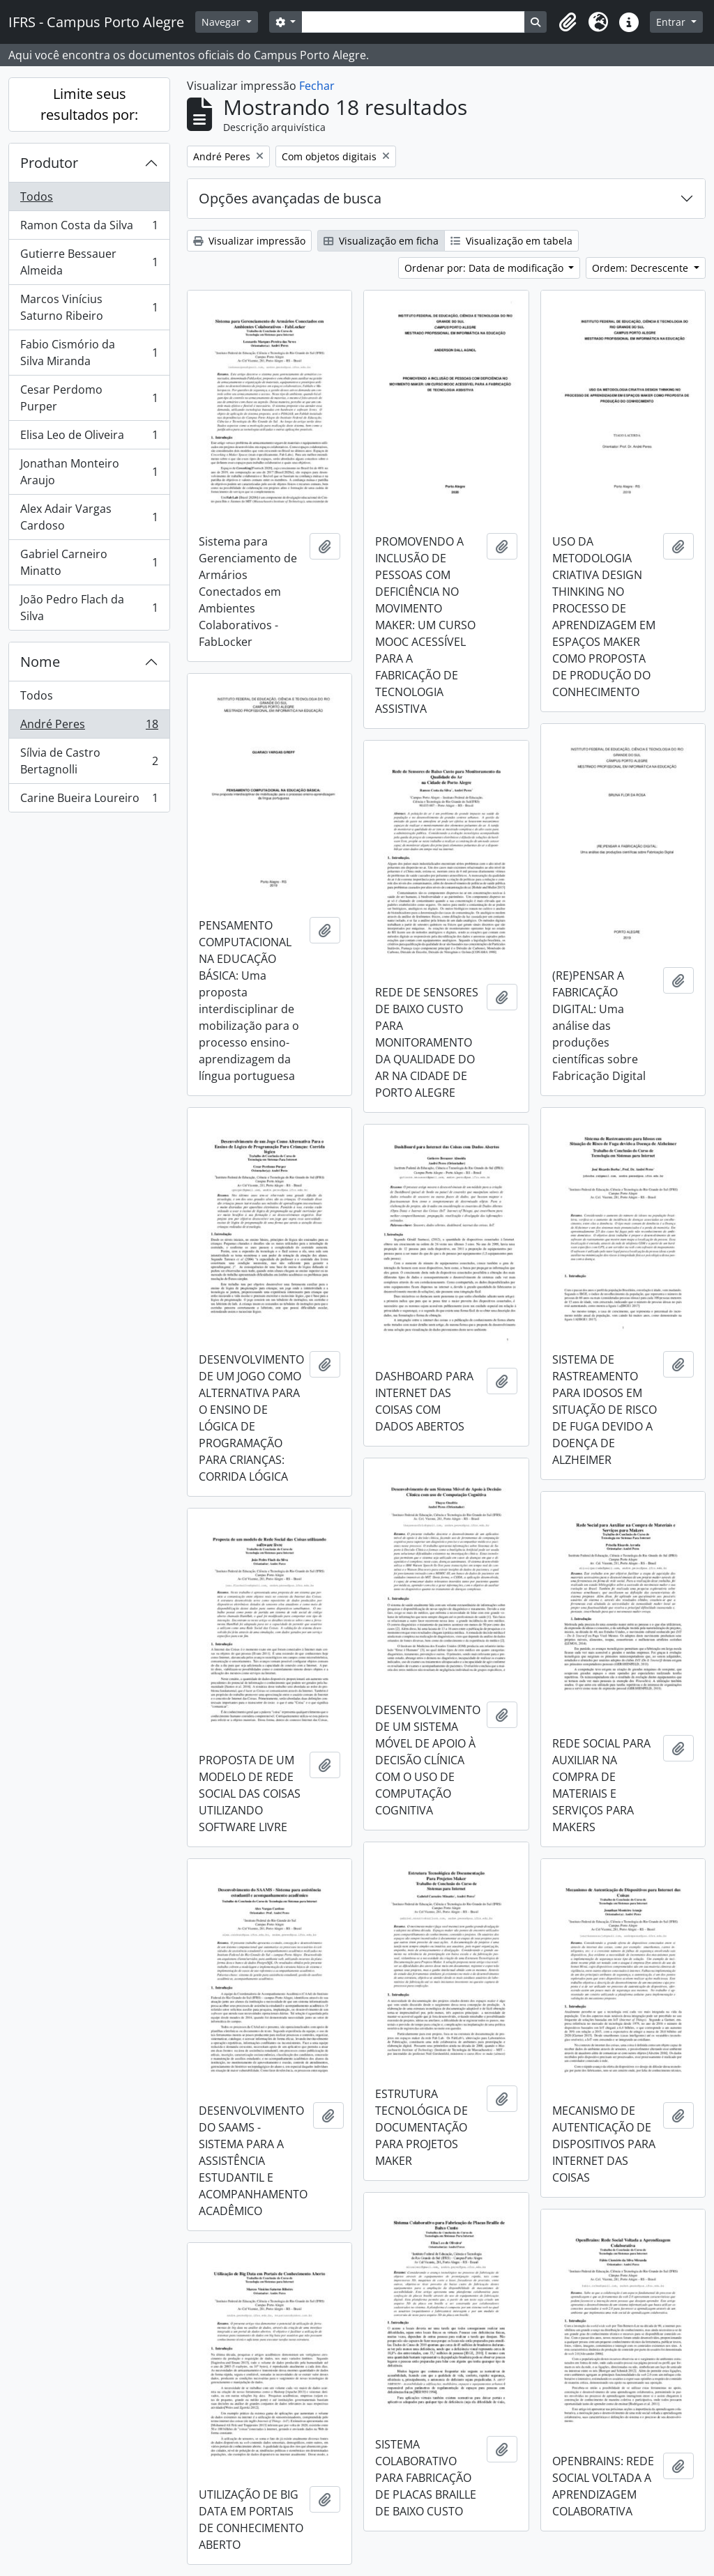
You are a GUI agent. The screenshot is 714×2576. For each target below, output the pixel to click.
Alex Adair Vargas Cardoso (89, 517)
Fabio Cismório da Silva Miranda (89, 353)
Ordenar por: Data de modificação (485, 268)
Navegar (222, 22)
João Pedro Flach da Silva (89, 608)
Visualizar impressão (249, 240)
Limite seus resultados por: (89, 104)
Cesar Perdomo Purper (89, 398)
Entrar (672, 22)
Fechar (317, 85)
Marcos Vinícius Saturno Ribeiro (89, 307)
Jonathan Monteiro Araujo (89, 472)
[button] (567, 22)
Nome (40, 661)
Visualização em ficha (381, 240)
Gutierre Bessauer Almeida (89, 262)
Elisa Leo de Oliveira (89, 437)
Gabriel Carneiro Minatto (89, 562)
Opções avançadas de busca (290, 198)
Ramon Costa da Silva (89, 228)
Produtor (49, 162)
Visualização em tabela (511, 240)
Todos (36, 196)
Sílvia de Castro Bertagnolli (89, 761)
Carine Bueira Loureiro (89, 800)
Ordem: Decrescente (641, 268)
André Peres (89, 727)
